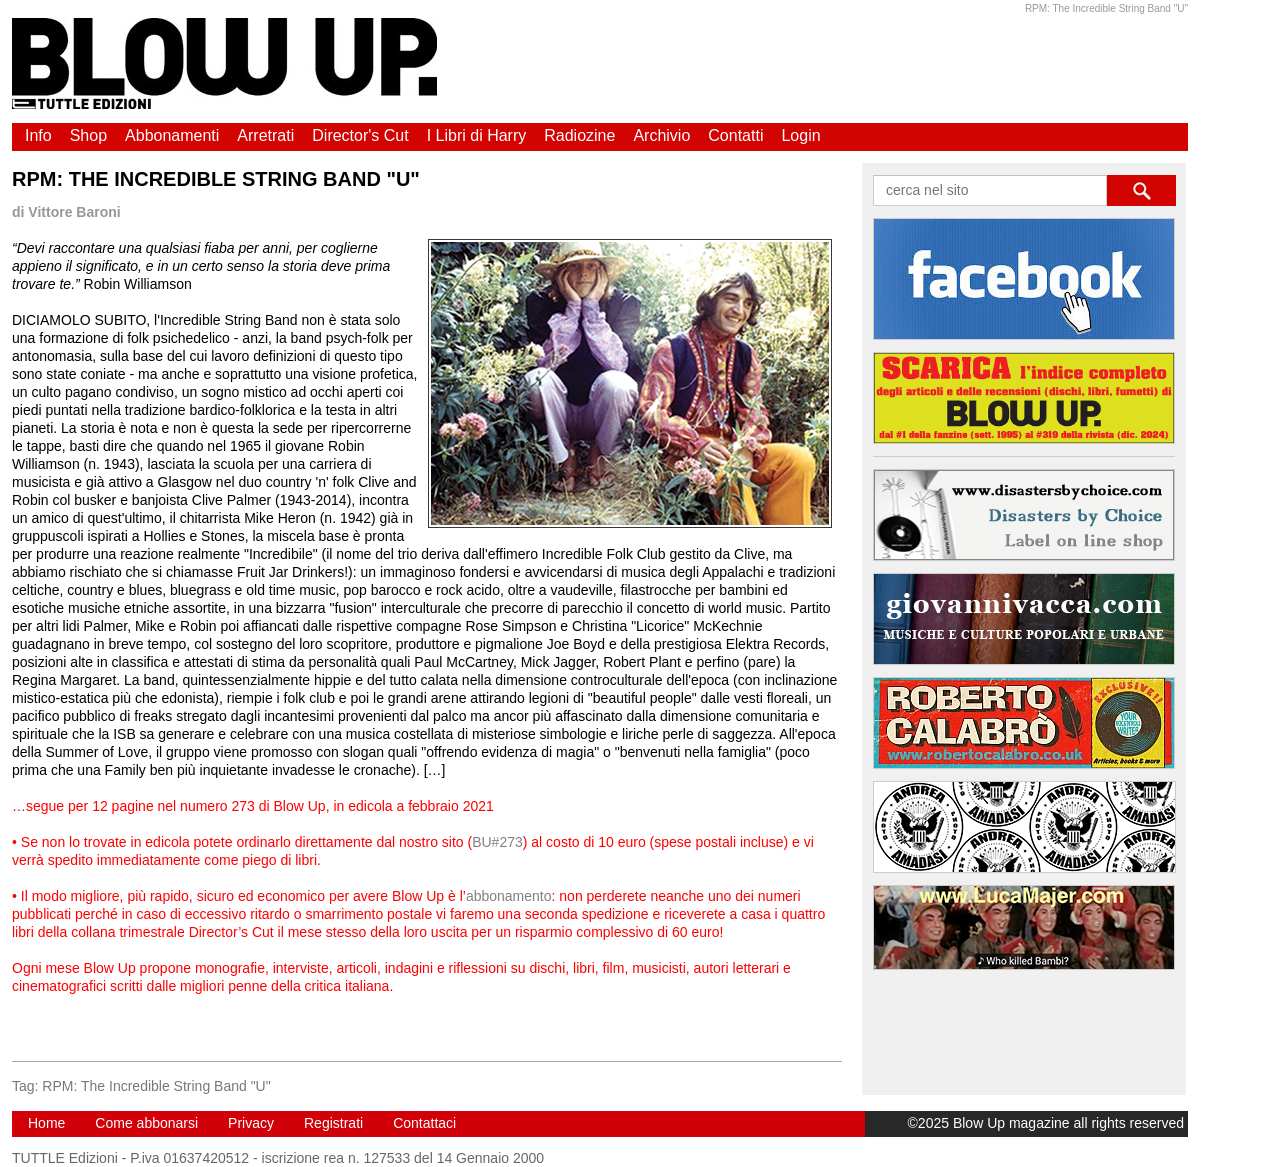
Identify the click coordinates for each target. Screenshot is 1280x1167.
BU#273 (497, 842)
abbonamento (509, 896)
